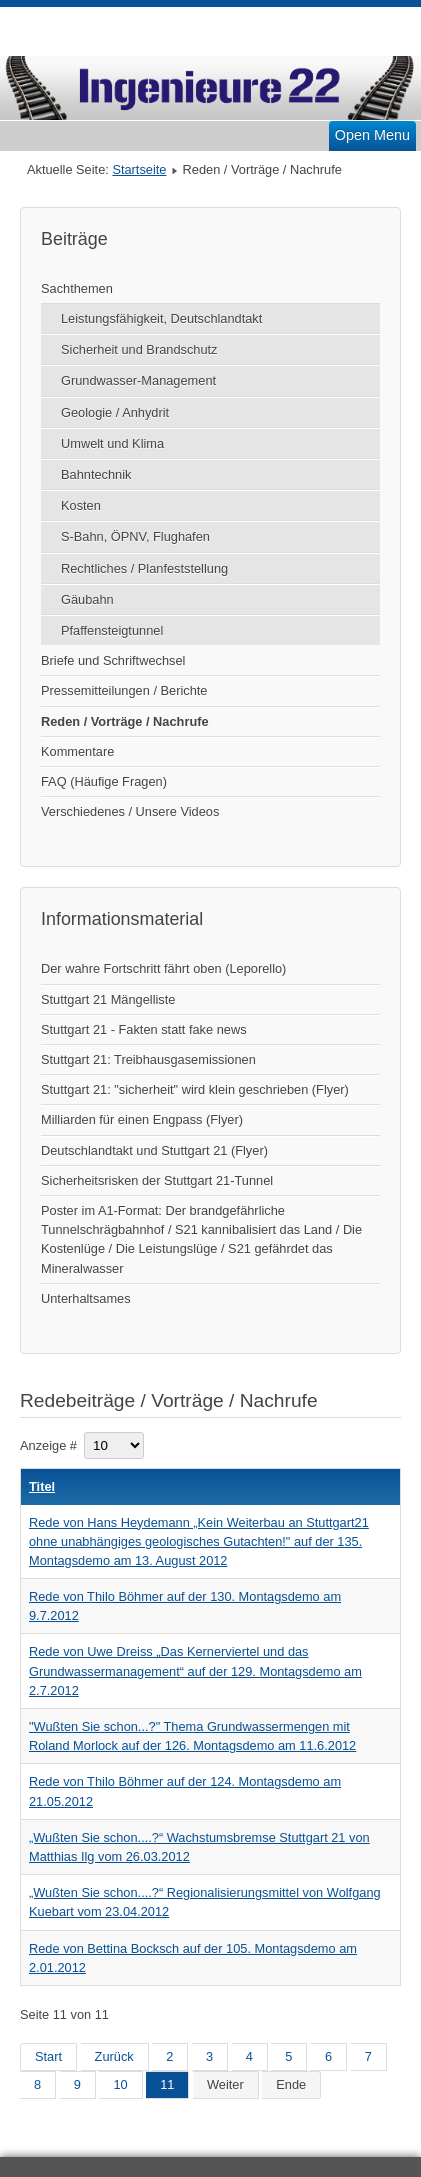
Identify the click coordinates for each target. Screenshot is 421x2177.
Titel (42, 1486)
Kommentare (77, 751)
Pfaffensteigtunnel (112, 630)
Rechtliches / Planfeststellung (144, 568)
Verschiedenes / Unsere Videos (130, 811)
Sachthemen (77, 288)
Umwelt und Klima (112, 443)
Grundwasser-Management (138, 380)
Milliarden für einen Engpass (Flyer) (142, 1119)
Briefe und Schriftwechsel (113, 660)
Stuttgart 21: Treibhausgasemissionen (148, 1059)
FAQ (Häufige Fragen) (104, 781)
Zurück (114, 2056)
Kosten (81, 505)
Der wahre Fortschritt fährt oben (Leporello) (163, 968)
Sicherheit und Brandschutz (139, 349)
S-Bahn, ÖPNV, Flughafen (135, 536)
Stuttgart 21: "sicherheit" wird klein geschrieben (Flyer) (195, 1089)
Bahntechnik (96, 474)
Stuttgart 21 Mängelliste (108, 999)
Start (48, 2056)
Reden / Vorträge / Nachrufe (125, 721)
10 (120, 2084)
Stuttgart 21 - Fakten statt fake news (144, 1029)
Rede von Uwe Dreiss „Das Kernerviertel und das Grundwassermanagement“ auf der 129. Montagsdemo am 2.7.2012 (195, 1670)
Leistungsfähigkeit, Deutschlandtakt (161, 318)
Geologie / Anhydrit (115, 412)
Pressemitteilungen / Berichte (124, 690)
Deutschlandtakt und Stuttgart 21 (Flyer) (154, 1150)
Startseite (139, 169)
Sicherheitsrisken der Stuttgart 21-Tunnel (157, 1180)
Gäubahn (87, 599)
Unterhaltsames (86, 1298)
